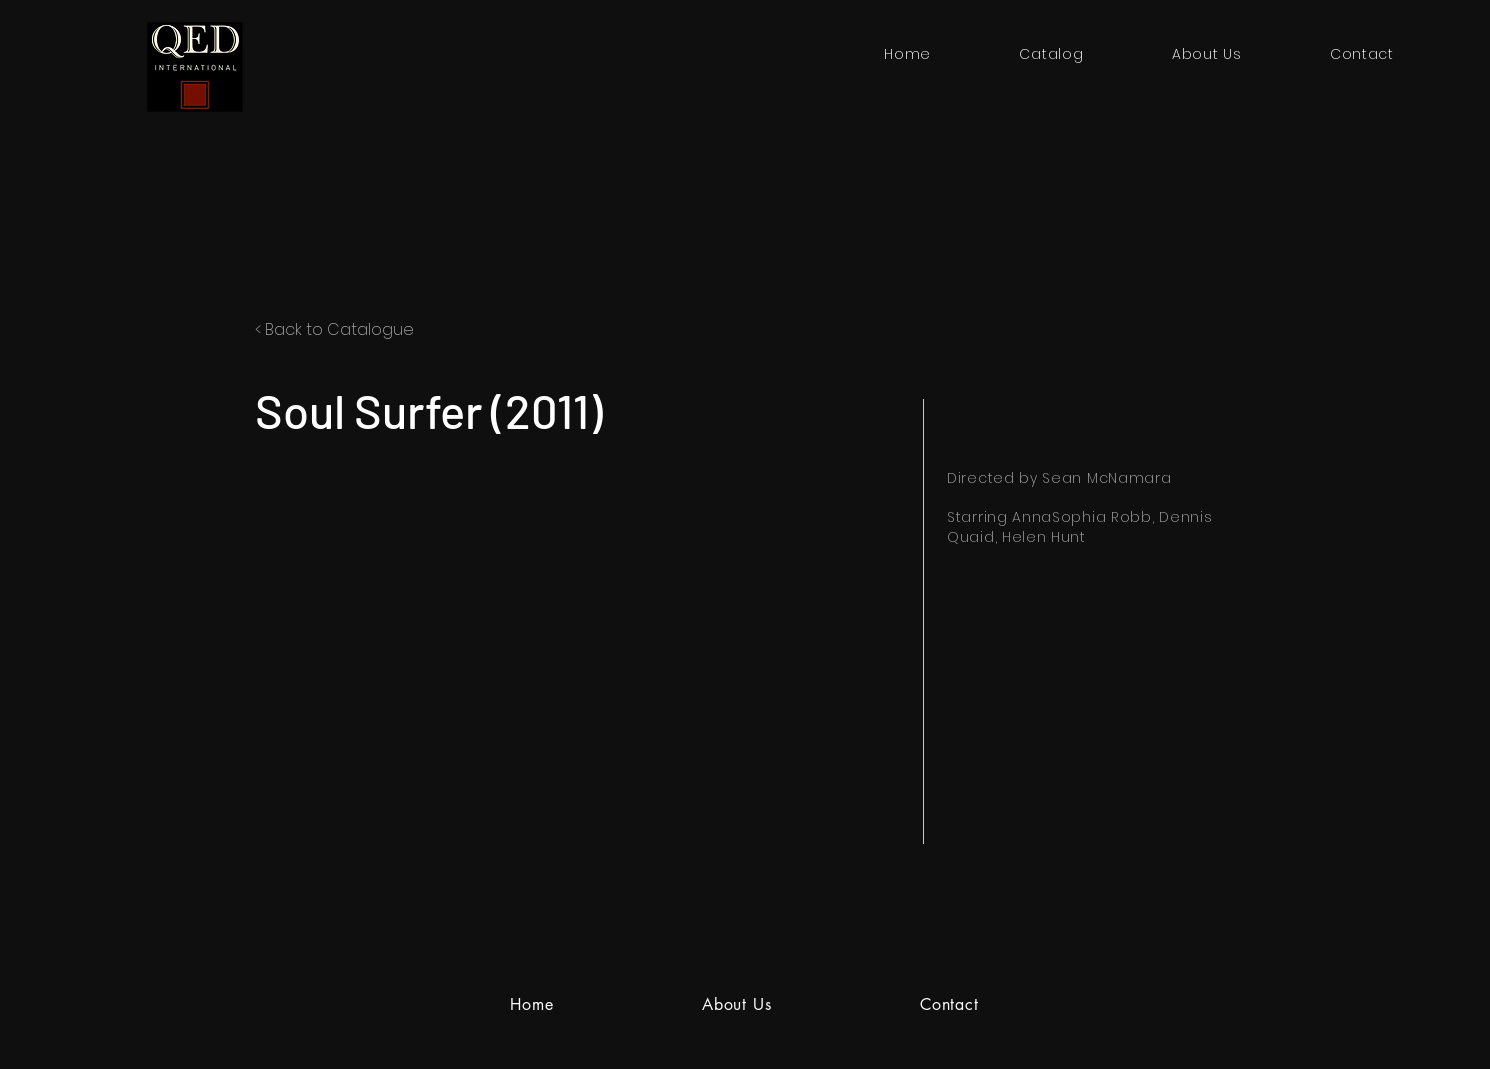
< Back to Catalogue (334, 329)
